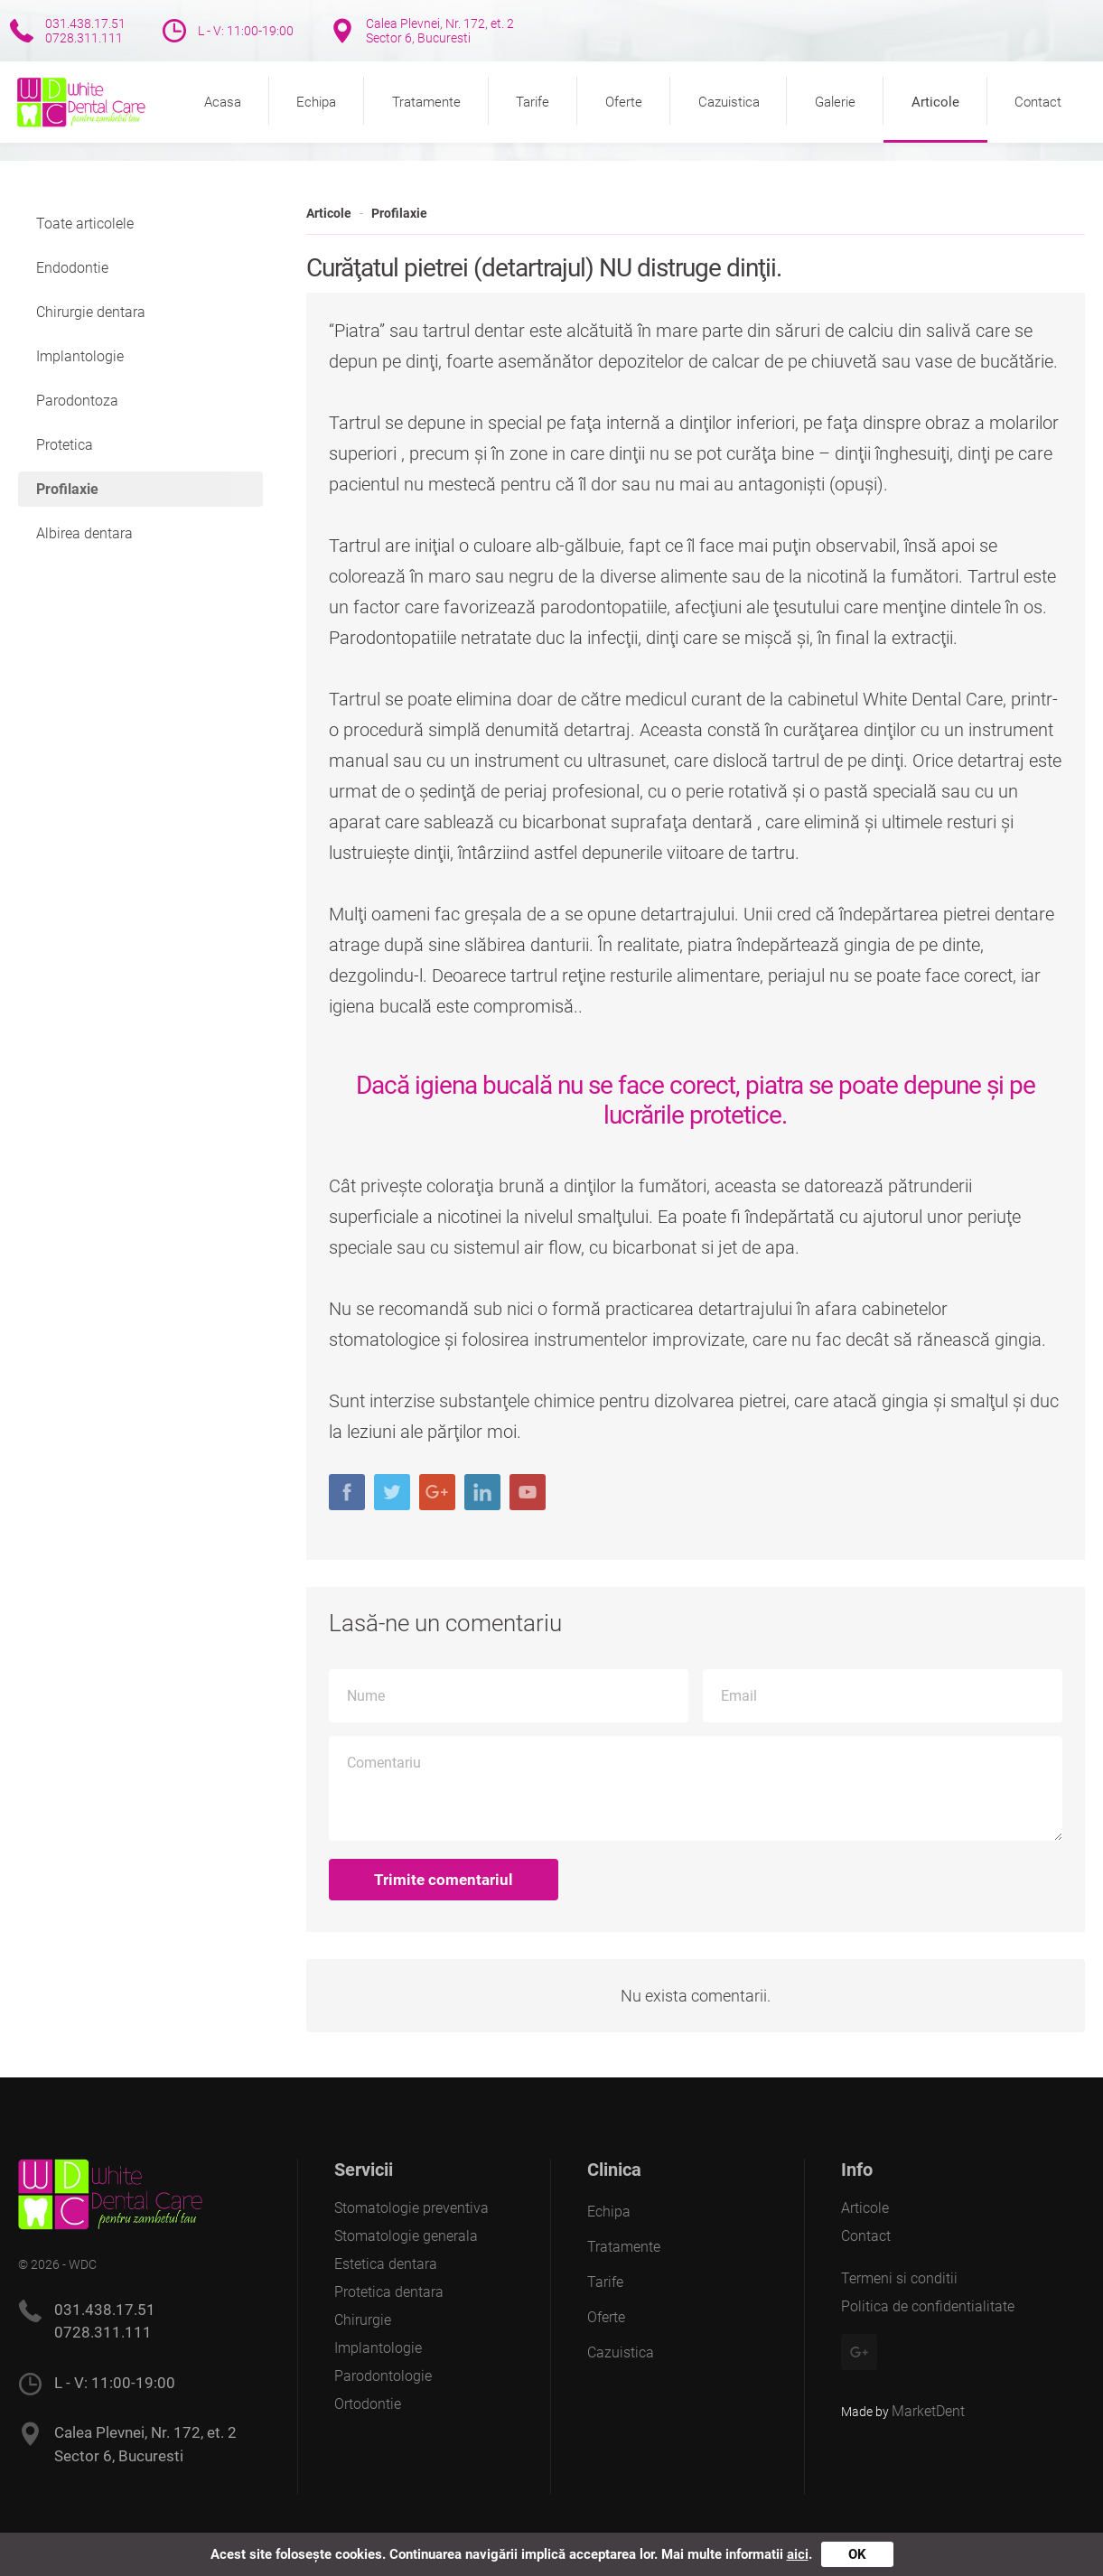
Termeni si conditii (899, 2278)
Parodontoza (77, 400)
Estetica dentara (385, 2264)
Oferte (623, 102)
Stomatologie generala (406, 2236)
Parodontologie (383, 2376)
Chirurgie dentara (90, 312)
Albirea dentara (84, 533)
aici (798, 2554)
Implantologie (80, 356)
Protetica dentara (389, 2292)
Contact (1037, 102)
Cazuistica (729, 102)
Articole (935, 102)
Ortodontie (367, 2404)
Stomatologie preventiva (411, 2208)
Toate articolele (85, 223)
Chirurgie (362, 2320)
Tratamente (426, 102)
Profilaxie (399, 213)
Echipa (316, 102)
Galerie (835, 102)
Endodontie (72, 267)
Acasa (222, 102)
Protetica (64, 444)
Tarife (532, 102)
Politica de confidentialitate (927, 2306)
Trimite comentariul (443, 1880)
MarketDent (928, 2411)
